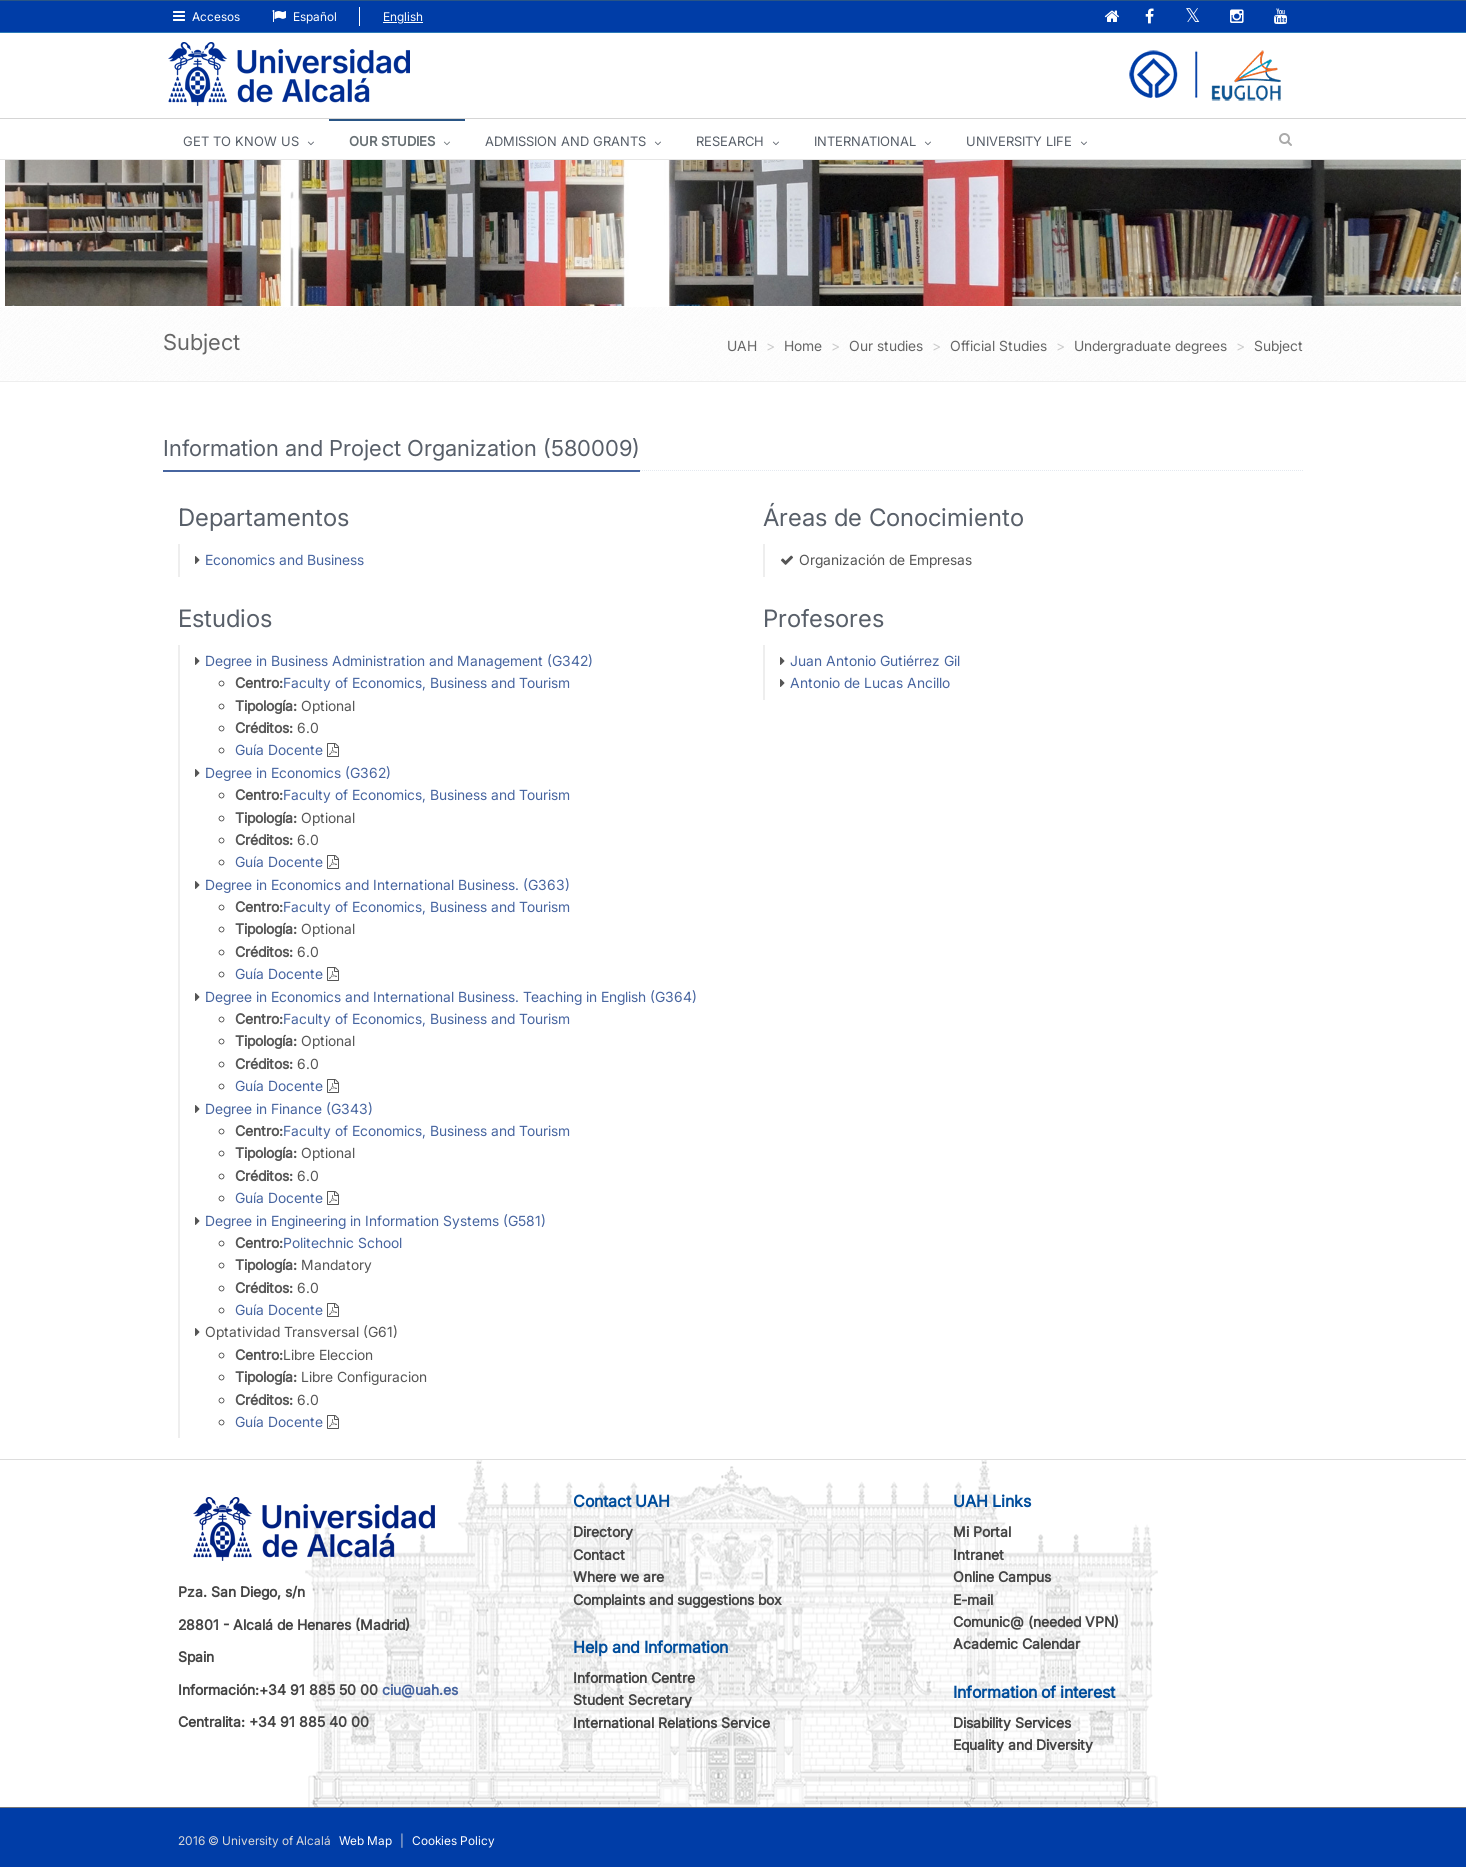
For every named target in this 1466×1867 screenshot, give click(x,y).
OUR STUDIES (392, 141)
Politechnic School (342, 1242)
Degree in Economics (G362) (298, 772)
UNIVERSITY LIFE (1019, 141)
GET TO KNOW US (241, 141)
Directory (603, 1531)
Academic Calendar (1016, 1643)
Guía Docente (279, 749)
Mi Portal (982, 1531)
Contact (599, 1554)
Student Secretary (632, 1699)
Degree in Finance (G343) (289, 1108)
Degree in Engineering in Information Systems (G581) (375, 1220)
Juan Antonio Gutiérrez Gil (875, 660)
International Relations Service (671, 1722)
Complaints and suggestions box (677, 1599)
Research (730, 141)
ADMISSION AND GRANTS (565, 141)
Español (304, 16)
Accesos (206, 16)
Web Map (365, 1840)
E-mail (973, 1599)
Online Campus (1002, 1576)
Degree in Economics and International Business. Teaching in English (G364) (451, 996)
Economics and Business (284, 559)
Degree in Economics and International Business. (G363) (387, 884)
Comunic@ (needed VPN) (1036, 1621)
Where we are (618, 1576)
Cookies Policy (453, 1840)
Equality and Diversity (1023, 1744)
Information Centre (634, 1677)
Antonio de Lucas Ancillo (870, 682)
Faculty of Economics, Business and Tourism (426, 682)
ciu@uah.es (420, 1689)
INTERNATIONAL (865, 141)
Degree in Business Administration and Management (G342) (399, 660)
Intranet (978, 1554)
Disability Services (1012, 1722)
